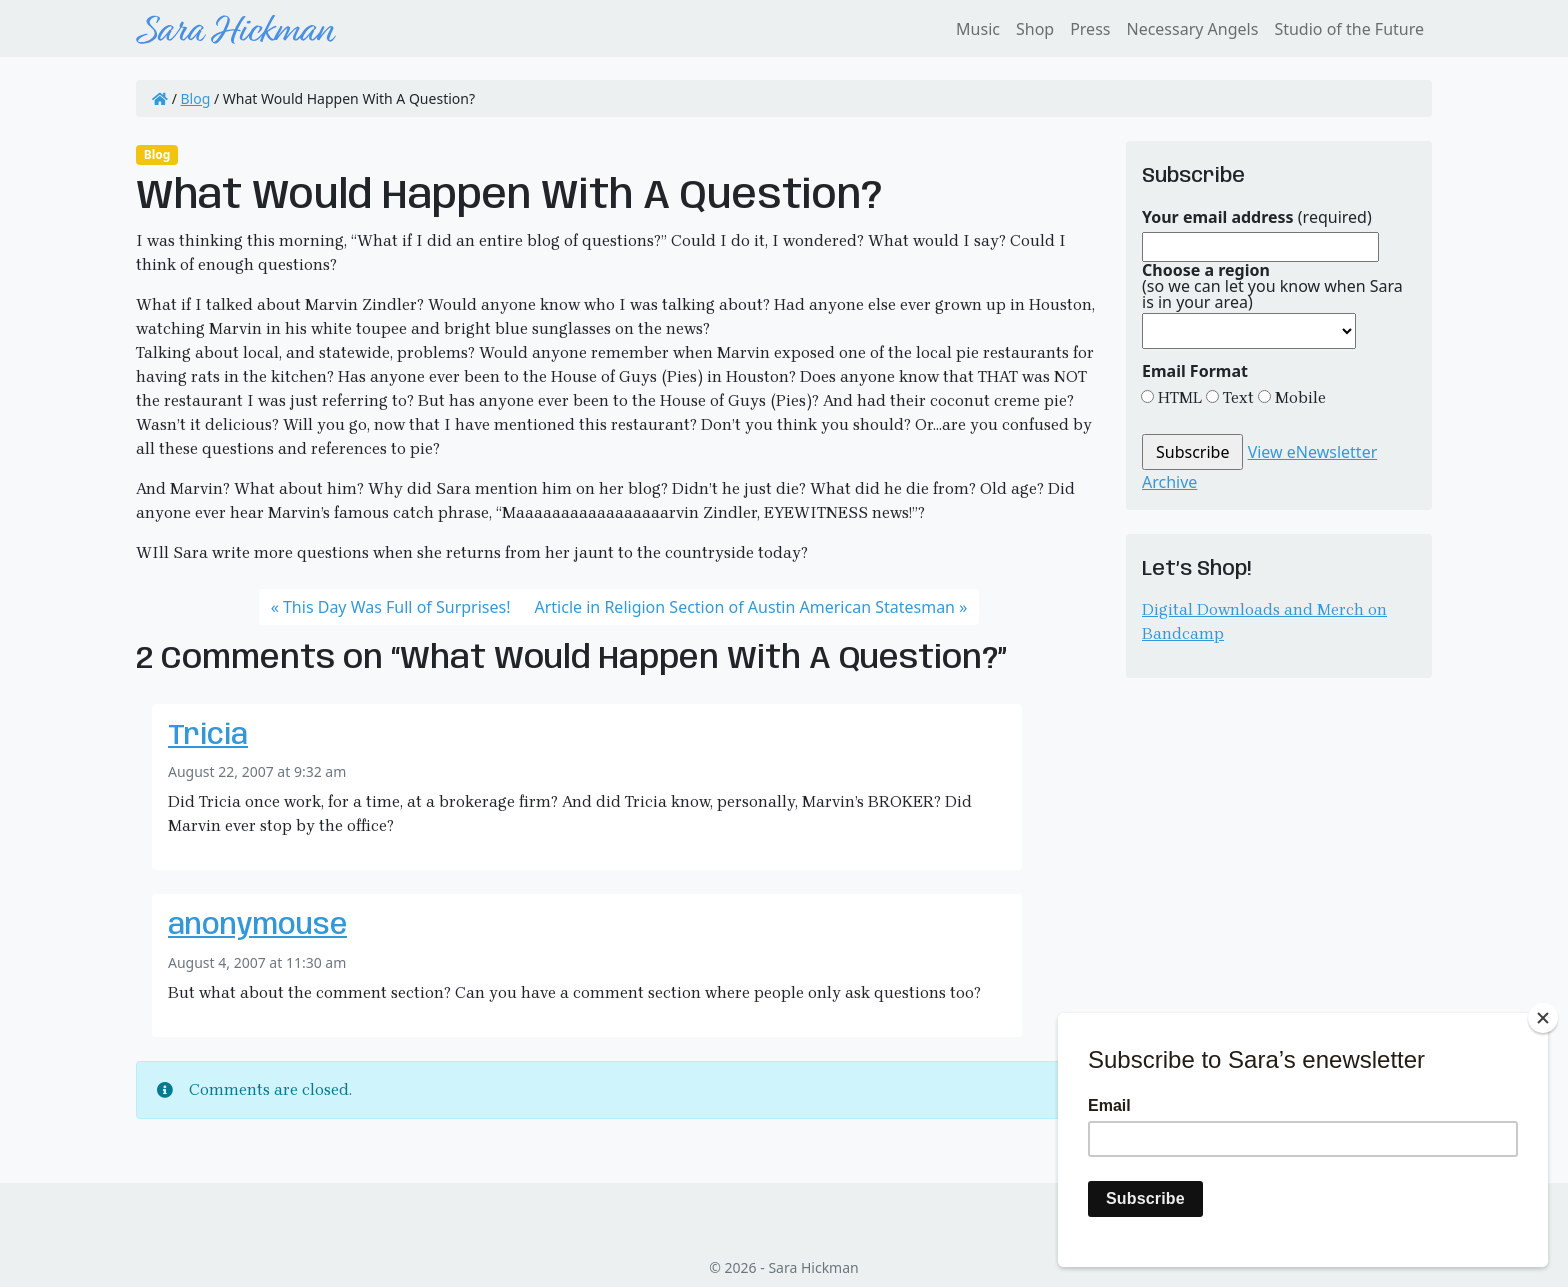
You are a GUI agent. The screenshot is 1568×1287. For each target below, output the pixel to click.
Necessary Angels (1192, 29)
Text (1236, 397)
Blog (196, 98)
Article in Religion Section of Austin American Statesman (745, 607)
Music (978, 29)
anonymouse (257, 926)
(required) (1257, 217)
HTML (1178, 397)
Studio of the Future (1349, 29)
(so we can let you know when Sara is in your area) (1272, 286)
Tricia (208, 736)
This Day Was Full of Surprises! (397, 607)
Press (1090, 29)
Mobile (1298, 397)
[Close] (1543, 1018)
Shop (1035, 29)
